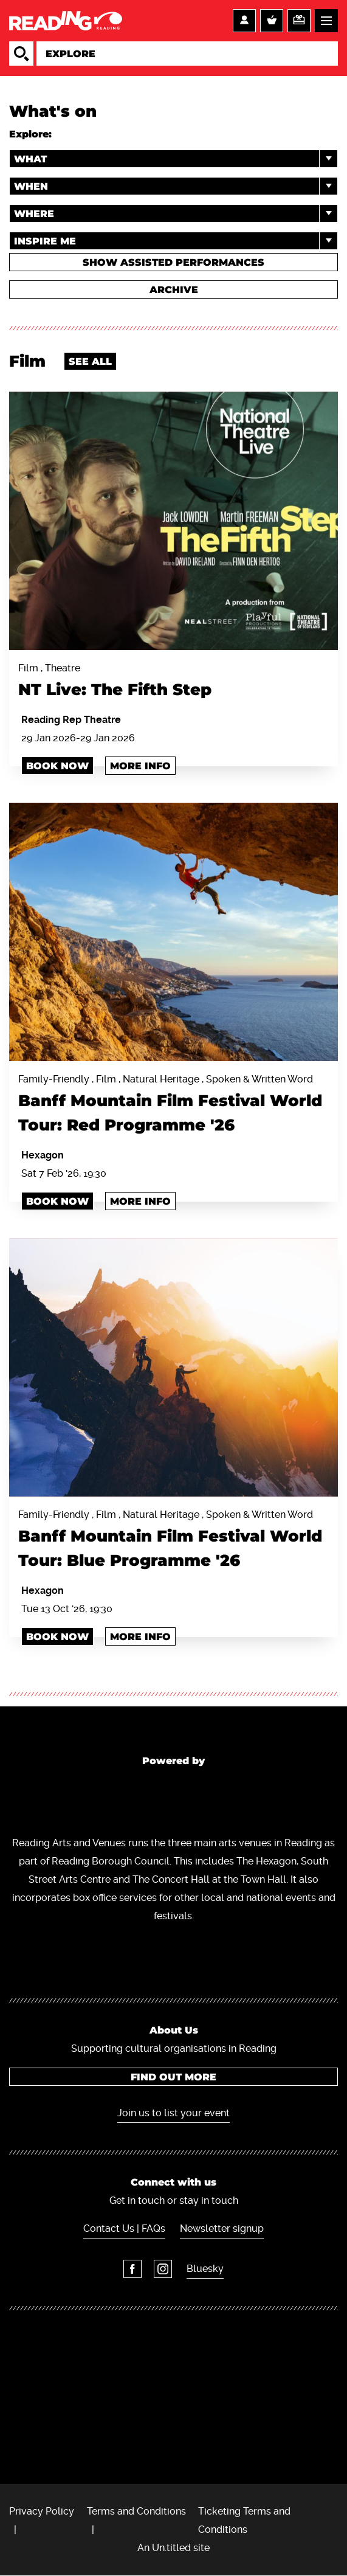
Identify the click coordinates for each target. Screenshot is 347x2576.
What (175, 158)
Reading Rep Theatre (71, 719)
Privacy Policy (41, 2511)
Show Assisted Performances (173, 262)
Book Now (57, 766)
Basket (271, 20)
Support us (299, 20)
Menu (326, 20)
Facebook (132, 2269)
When (175, 186)
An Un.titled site (173, 2547)
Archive (173, 290)
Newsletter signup (222, 2228)
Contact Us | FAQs (124, 2228)
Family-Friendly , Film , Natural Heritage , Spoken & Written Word (173, 1105)
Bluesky (205, 2268)
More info (140, 766)
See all (90, 361)
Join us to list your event (173, 2113)
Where (175, 213)
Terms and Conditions (136, 2511)
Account (244, 20)
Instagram (163, 2269)
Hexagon (42, 1155)
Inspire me (175, 240)
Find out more (173, 2077)
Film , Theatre (173, 682)
